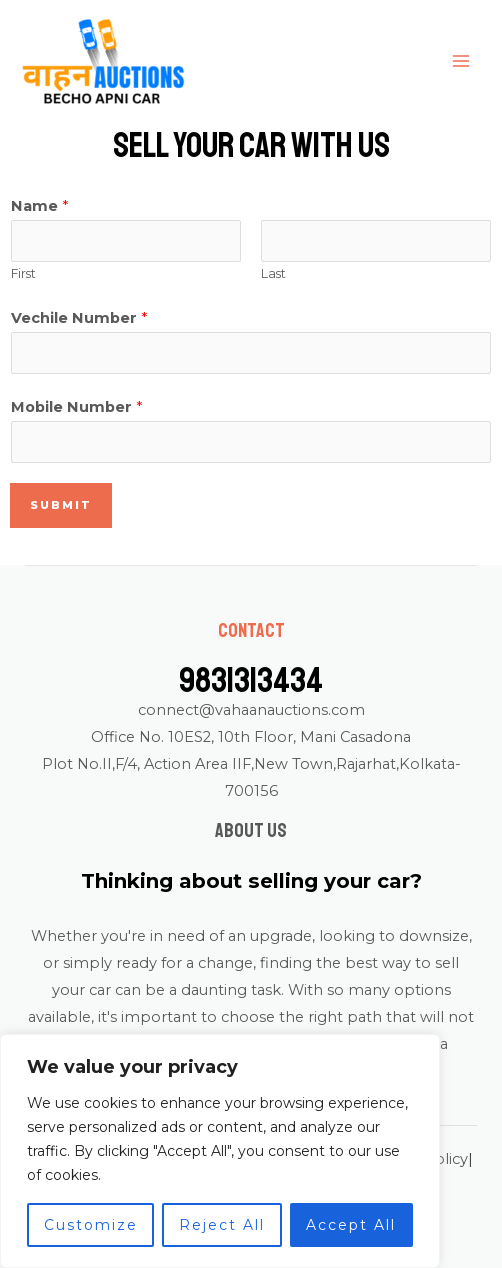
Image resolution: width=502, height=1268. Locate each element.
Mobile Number (76, 407)
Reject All (222, 1225)
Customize (91, 1225)
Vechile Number (79, 318)
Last (273, 273)
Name (39, 206)
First (23, 273)
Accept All (351, 1225)
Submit (61, 505)
